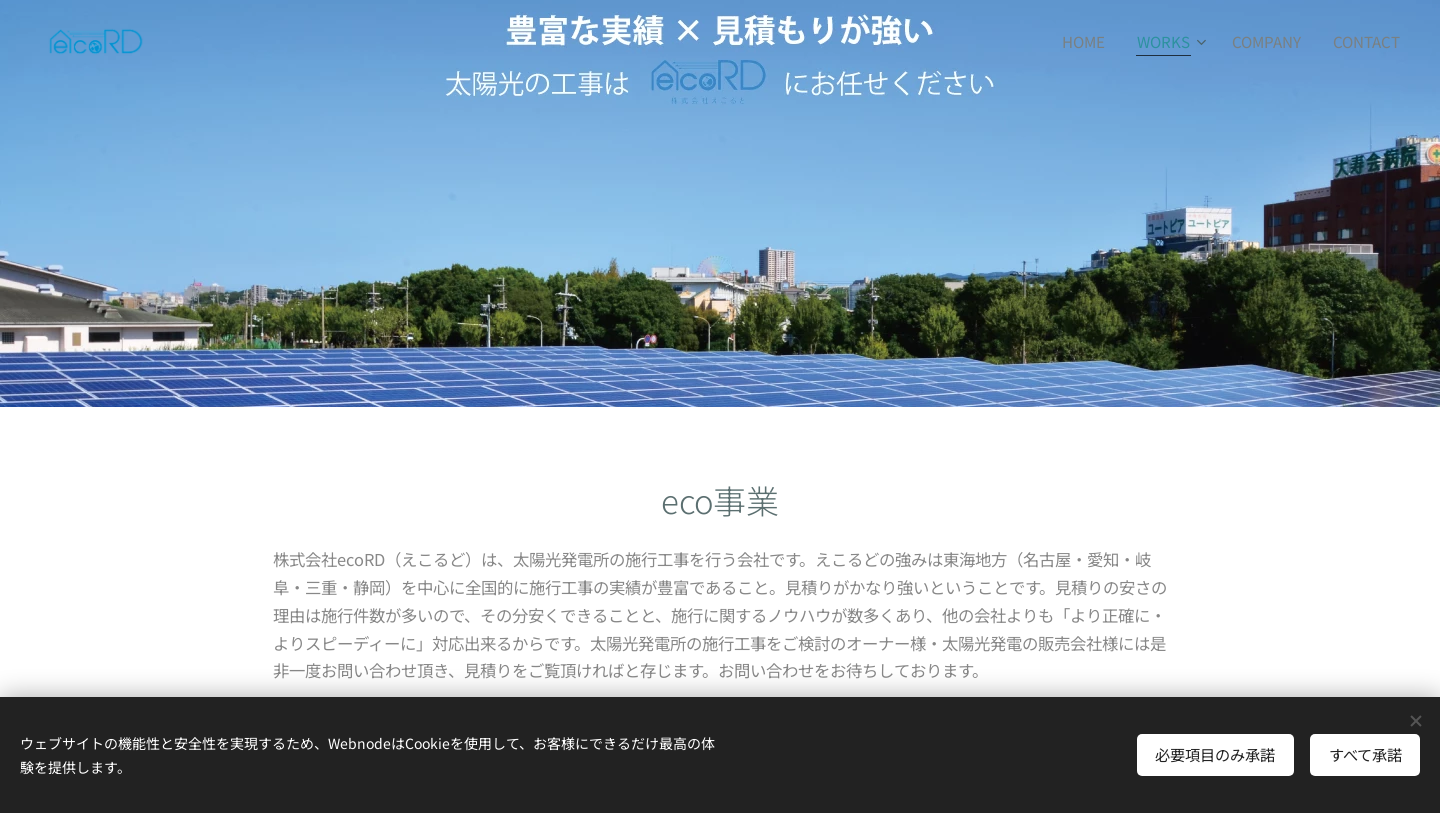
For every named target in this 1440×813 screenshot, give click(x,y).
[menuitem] (1089, 41)
